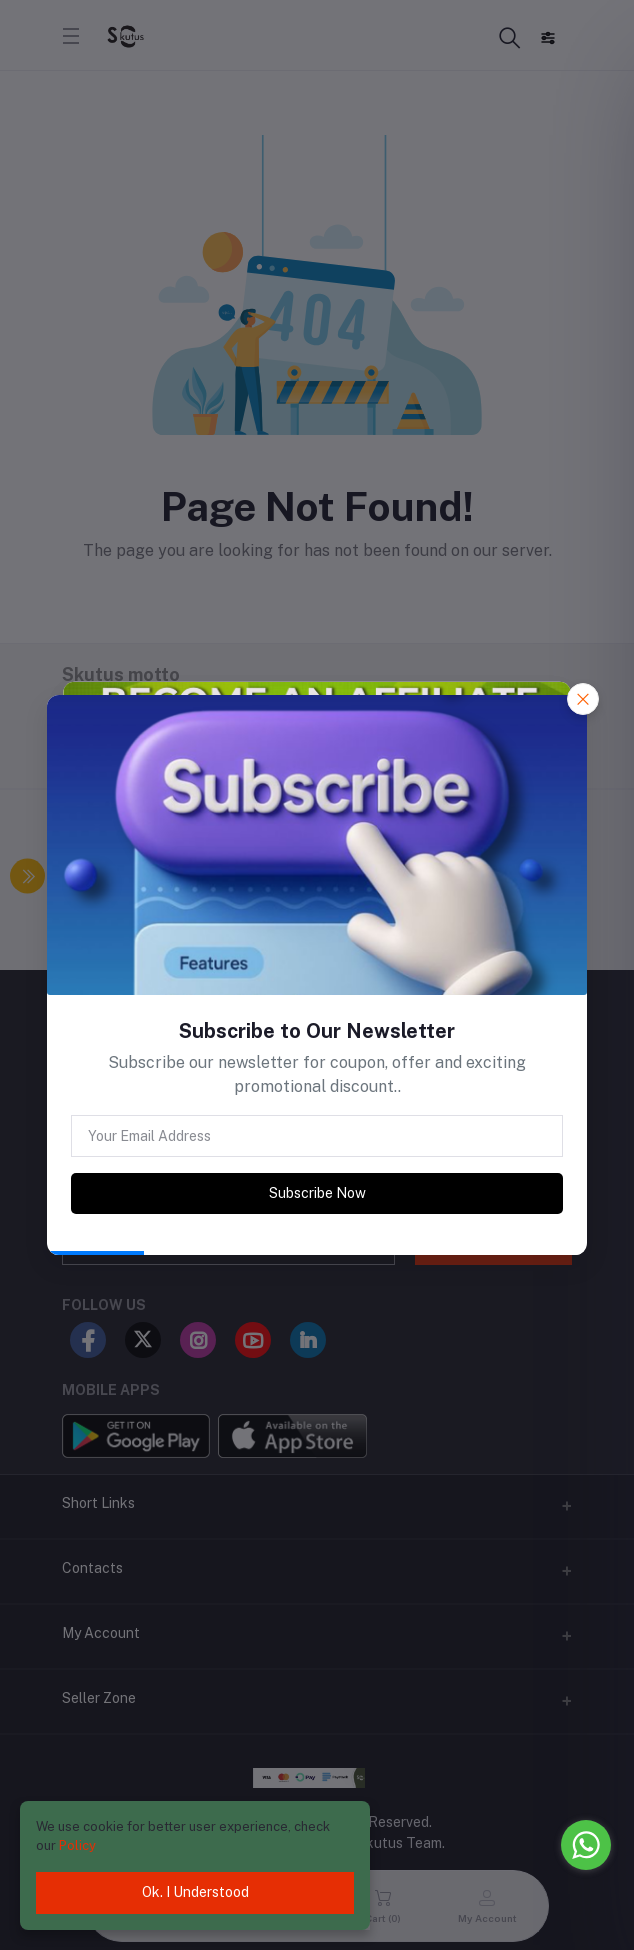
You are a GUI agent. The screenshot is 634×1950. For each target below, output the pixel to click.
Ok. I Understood (195, 1892)
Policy (77, 1845)
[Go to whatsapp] (586, 1845)
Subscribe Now (317, 1193)
